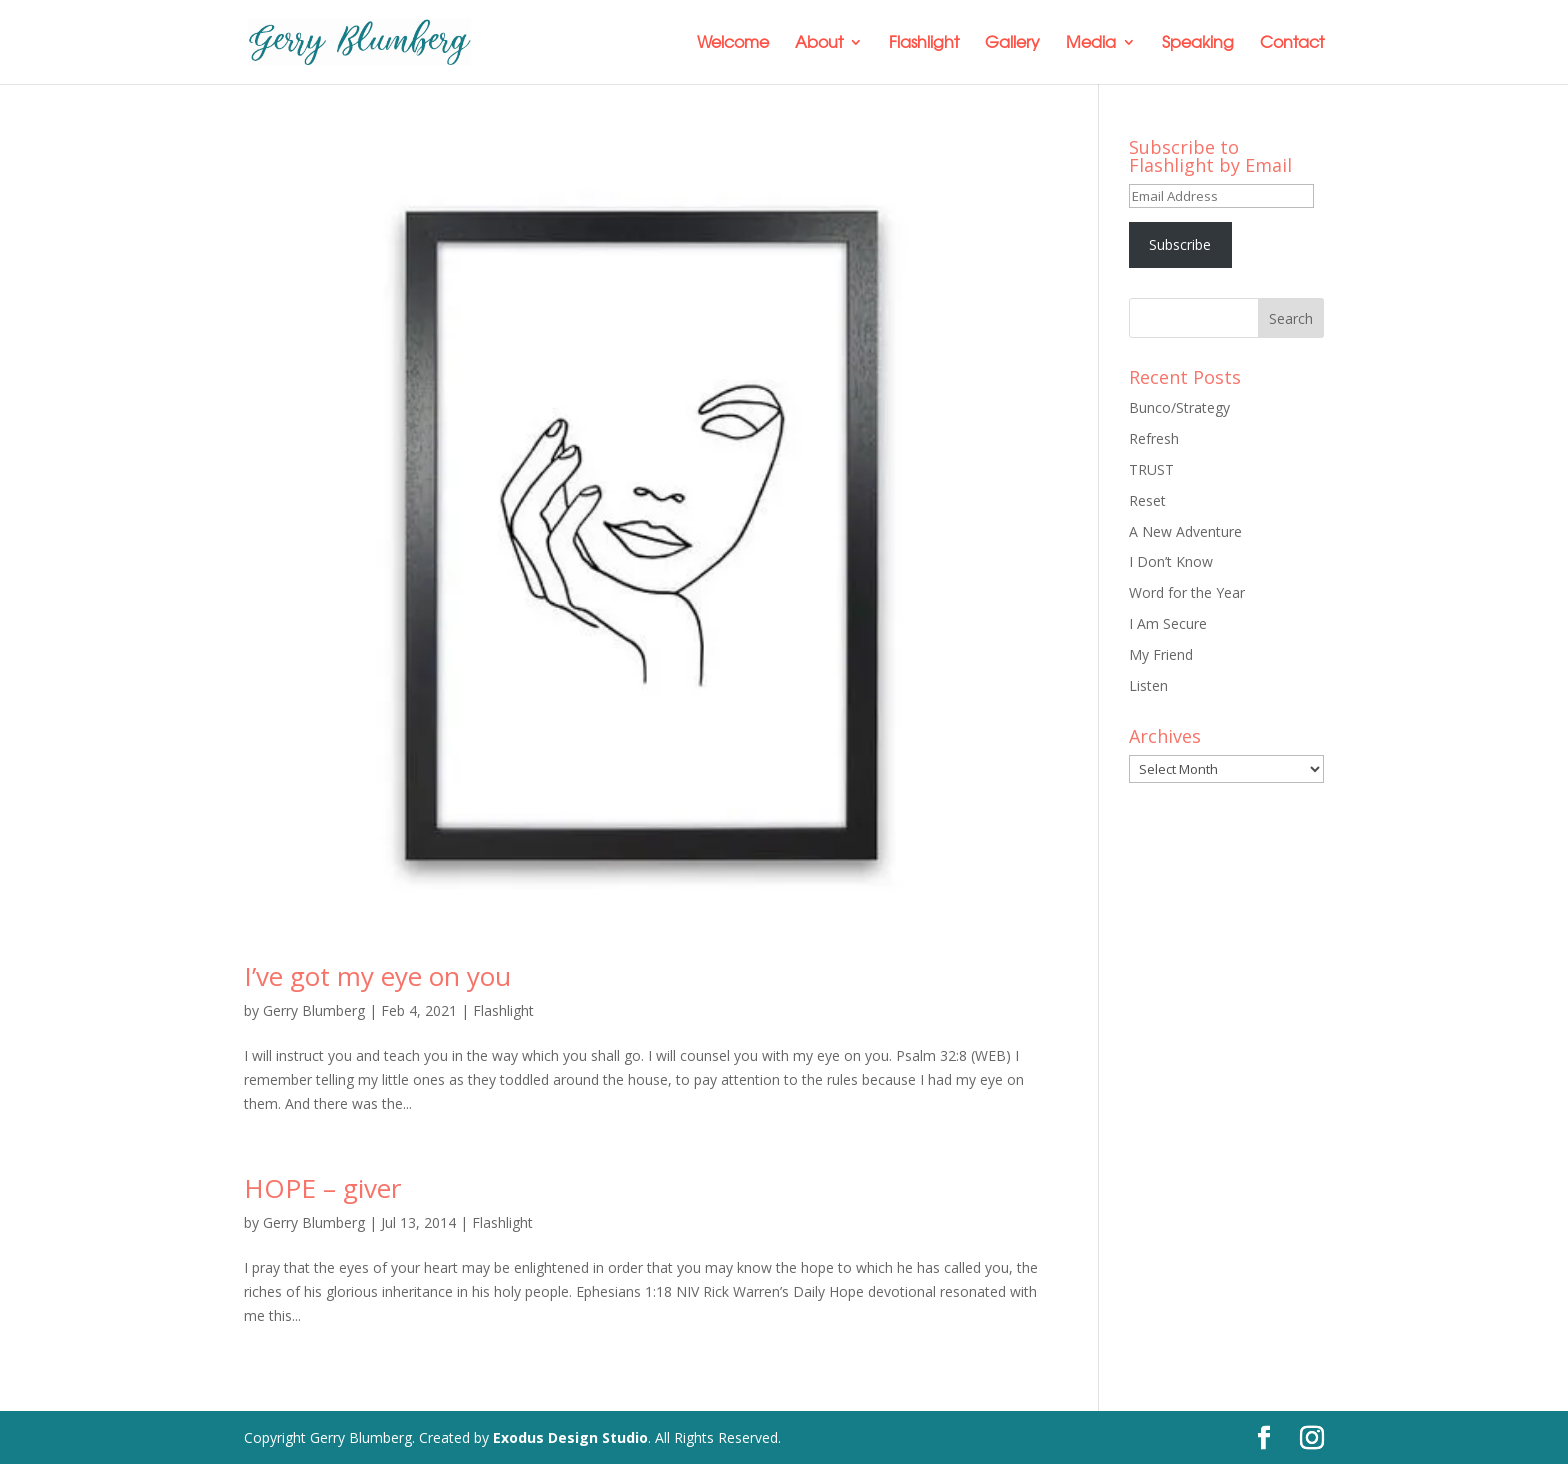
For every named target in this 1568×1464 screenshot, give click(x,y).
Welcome (733, 43)
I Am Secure (1168, 623)
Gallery (1012, 43)
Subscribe (1180, 244)
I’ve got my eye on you (377, 976)
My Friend (1161, 654)
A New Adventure (1185, 531)
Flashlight (924, 43)
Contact (1292, 43)
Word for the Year (1187, 592)
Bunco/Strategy (1179, 407)
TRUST (1151, 469)
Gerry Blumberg (314, 1010)
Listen (1148, 685)
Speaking (1198, 43)
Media (1091, 43)
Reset (1147, 500)
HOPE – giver (322, 1188)
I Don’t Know (1171, 561)
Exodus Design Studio (570, 1437)
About (819, 43)
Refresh (1154, 438)
